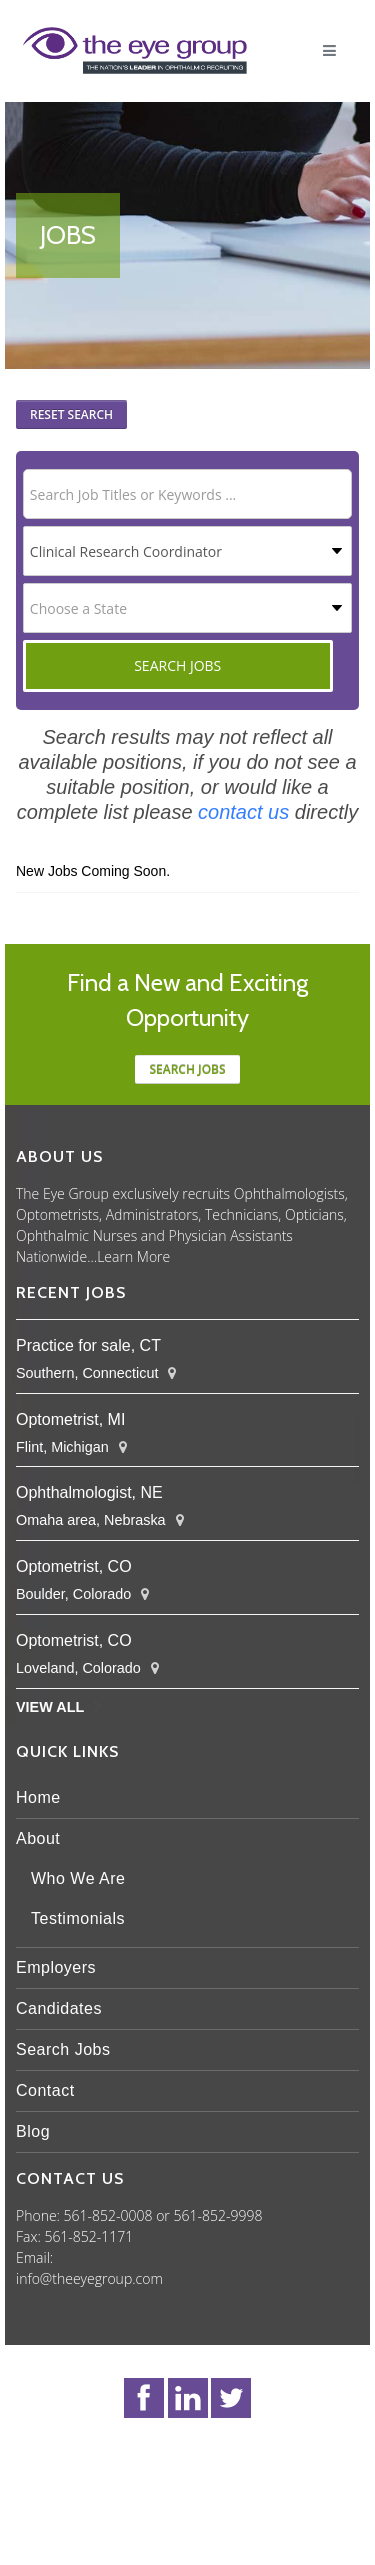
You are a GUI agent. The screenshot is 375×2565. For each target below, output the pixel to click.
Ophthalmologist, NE (89, 1492)
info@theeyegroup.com (89, 2278)
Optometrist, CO (74, 1566)
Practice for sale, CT (88, 1345)
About (38, 1838)
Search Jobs (63, 2049)
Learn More (133, 1256)
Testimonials (78, 1918)
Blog (33, 2131)
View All (50, 1707)
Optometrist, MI (70, 1419)
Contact (45, 2090)
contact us (243, 812)
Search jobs (187, 1069)
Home (38, 1797)
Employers (56, 1967)
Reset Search (71, 414)
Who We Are (78, 1878)
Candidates (59, 2008)
